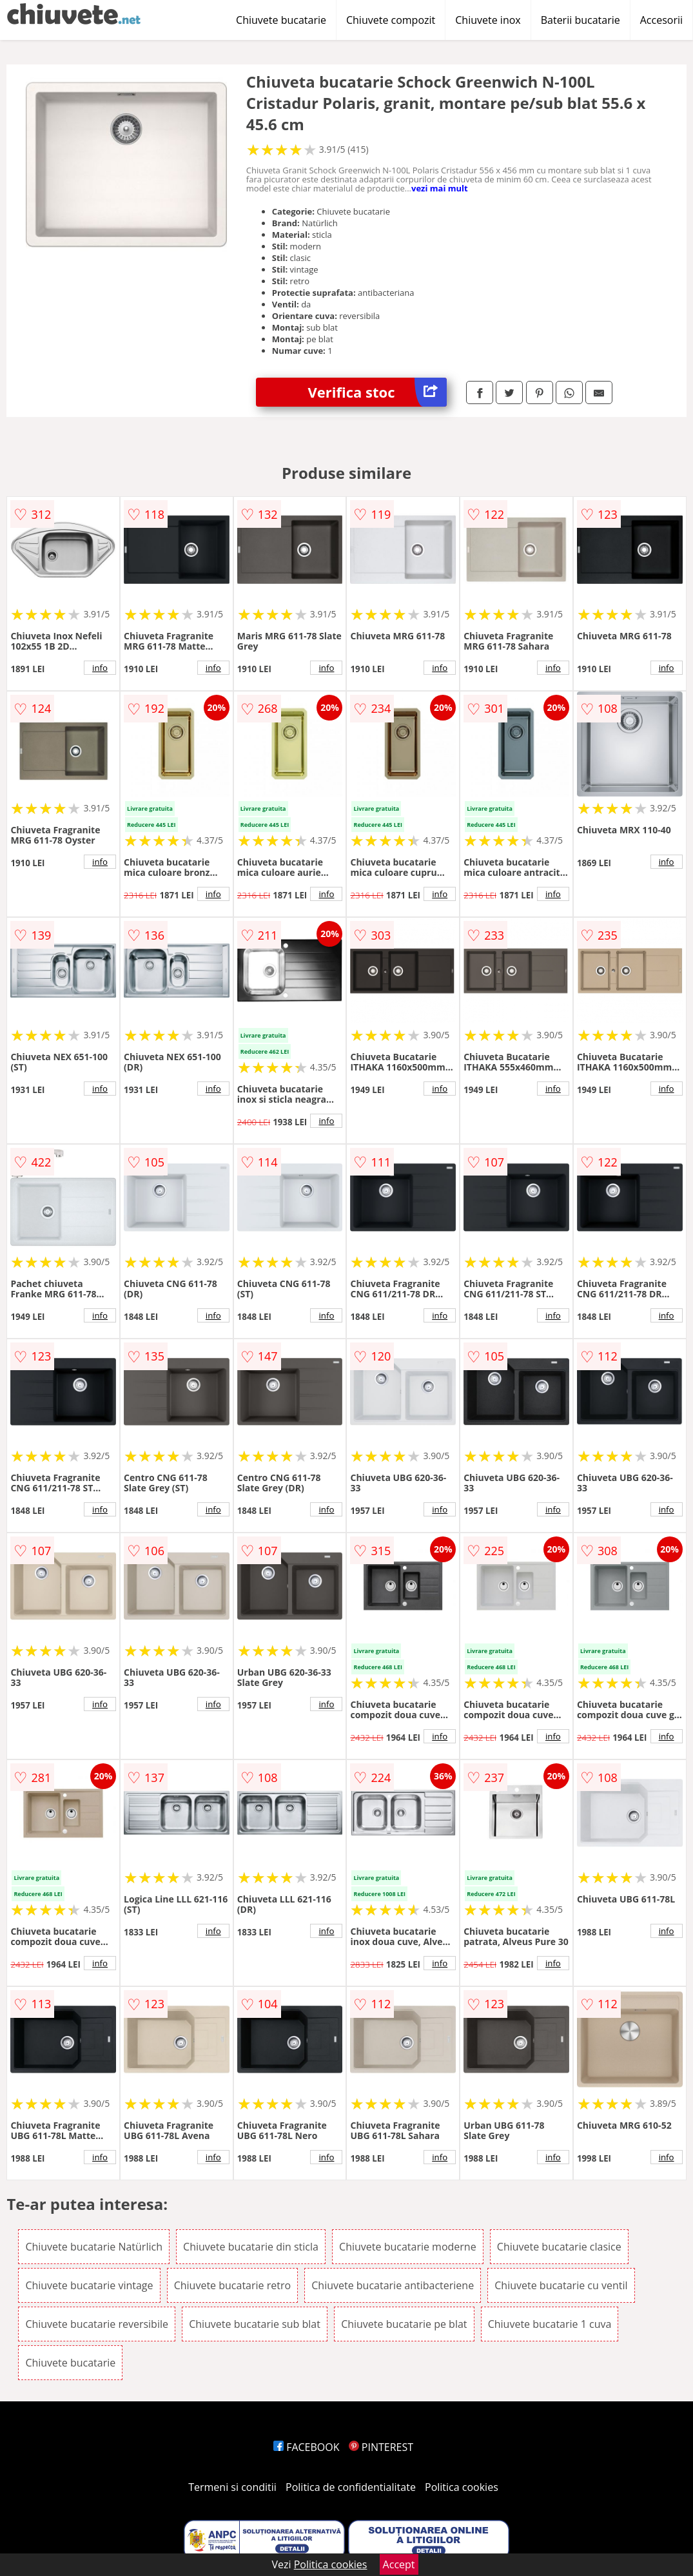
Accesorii (661, 20)
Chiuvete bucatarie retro (232, 2285)
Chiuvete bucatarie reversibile (96, 2324)
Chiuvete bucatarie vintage (89, 2285)
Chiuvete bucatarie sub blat (254, 2324)
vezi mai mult (439, 188)
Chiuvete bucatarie (281, 20)
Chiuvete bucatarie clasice (559, 2247)
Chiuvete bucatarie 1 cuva (550, 2324)
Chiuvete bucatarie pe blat (404, 2324)
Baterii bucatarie (580, 20)
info (100, 667)
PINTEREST (381, 2447)
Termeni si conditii (232, 2487)
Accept (399, 2564)
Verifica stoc (377, 392)
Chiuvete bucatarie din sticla (250, 2247)
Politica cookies (461, 2487)
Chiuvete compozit (390, 20)
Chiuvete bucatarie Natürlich (93, 2247)
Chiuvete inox (487, 20)
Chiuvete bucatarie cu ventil (560, 2285)
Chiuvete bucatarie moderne (407, 2247)
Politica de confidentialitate (351, 2487)
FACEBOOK (306, 2447)
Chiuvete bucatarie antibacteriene (392, 2285)
